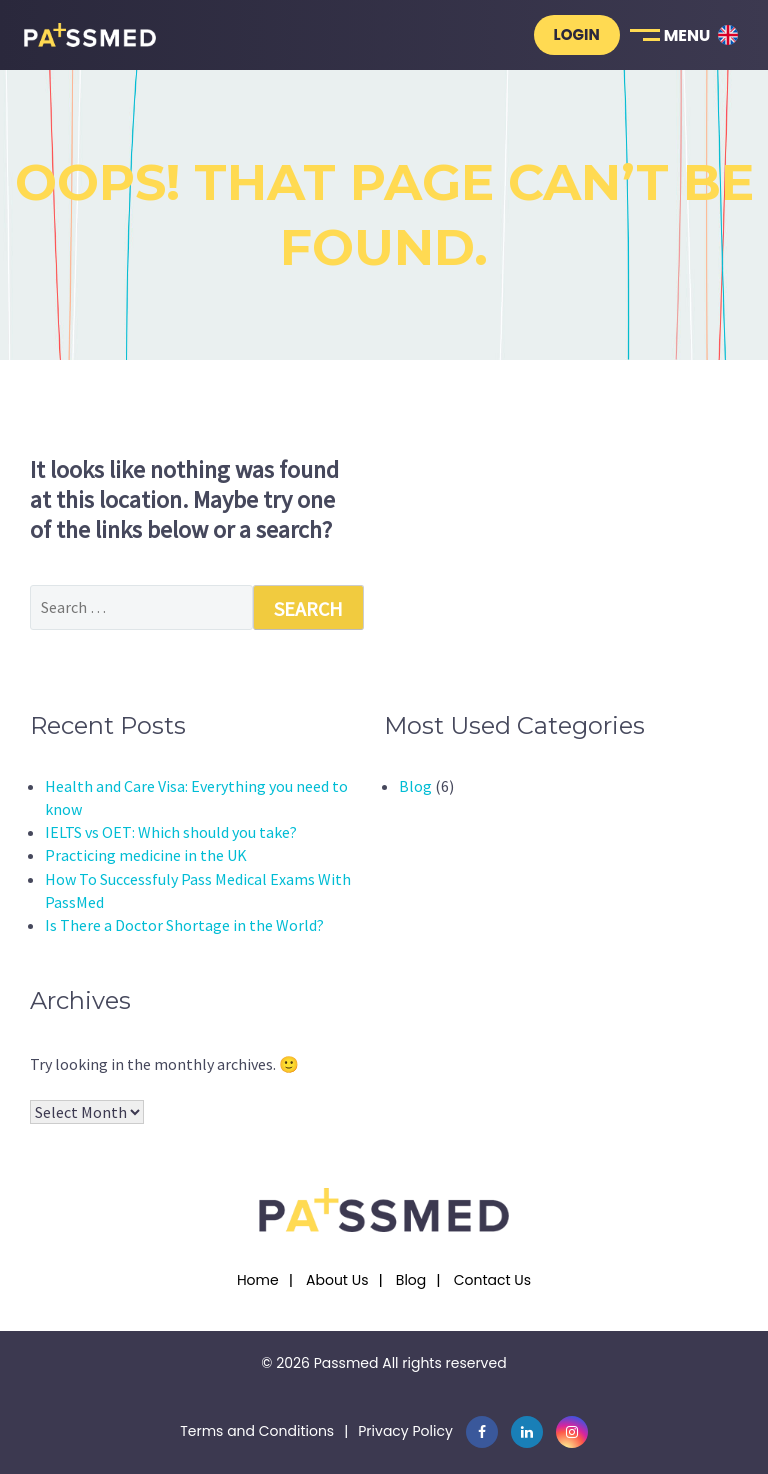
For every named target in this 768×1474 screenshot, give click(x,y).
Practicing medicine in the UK (146, 855)
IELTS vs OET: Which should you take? (171, 832)
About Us (337, 1280)
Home (258, 1280)
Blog (415, 786)
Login (577, 34)
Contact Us (492, 1280)
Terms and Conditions (257, 1431)
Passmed (346, 1363)
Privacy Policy (405, 1431)
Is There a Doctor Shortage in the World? (184, 925)
